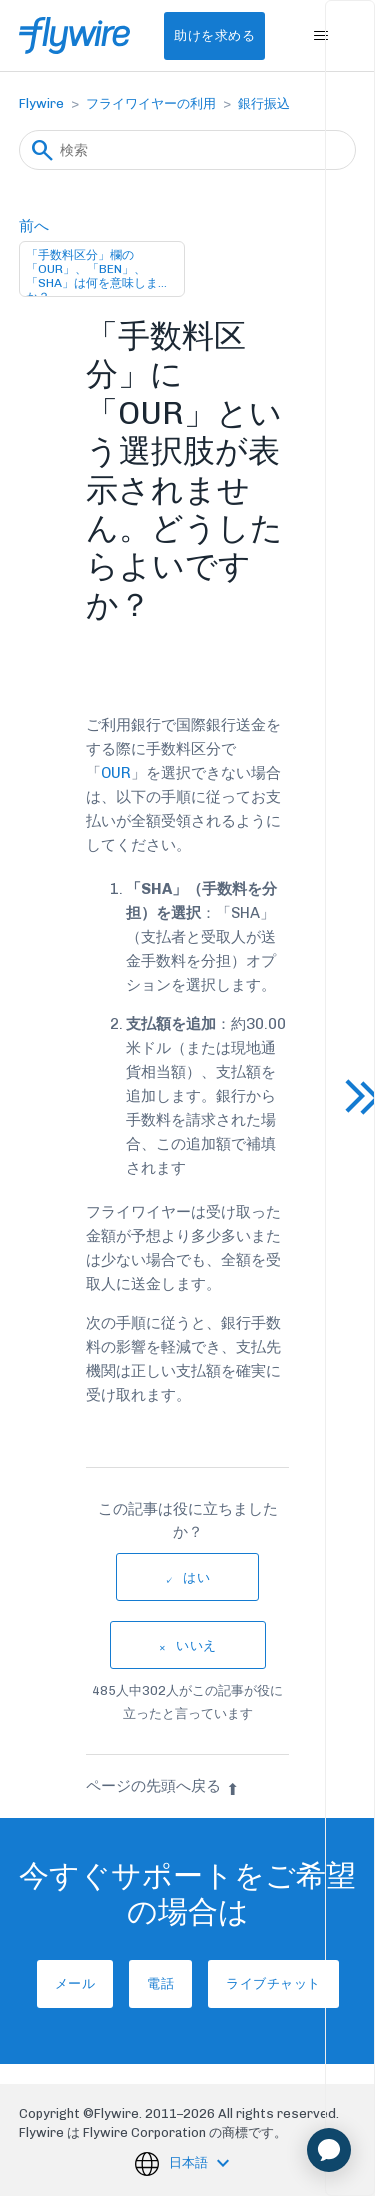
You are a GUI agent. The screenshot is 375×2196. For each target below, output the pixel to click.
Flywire (41, 103)
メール (75, 1983)
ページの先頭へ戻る (162, 1786)
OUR (116, 773)
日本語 (190, 2162)
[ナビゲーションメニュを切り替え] (320, 36)
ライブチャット (273, 1983)
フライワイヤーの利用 (151, 103)
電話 (160, 1983)
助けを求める (214, 35)
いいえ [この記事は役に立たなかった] (196, 1645)
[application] (329, 2150)
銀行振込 (264, 103)
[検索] (188, 150)
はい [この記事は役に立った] (196, 1577)
